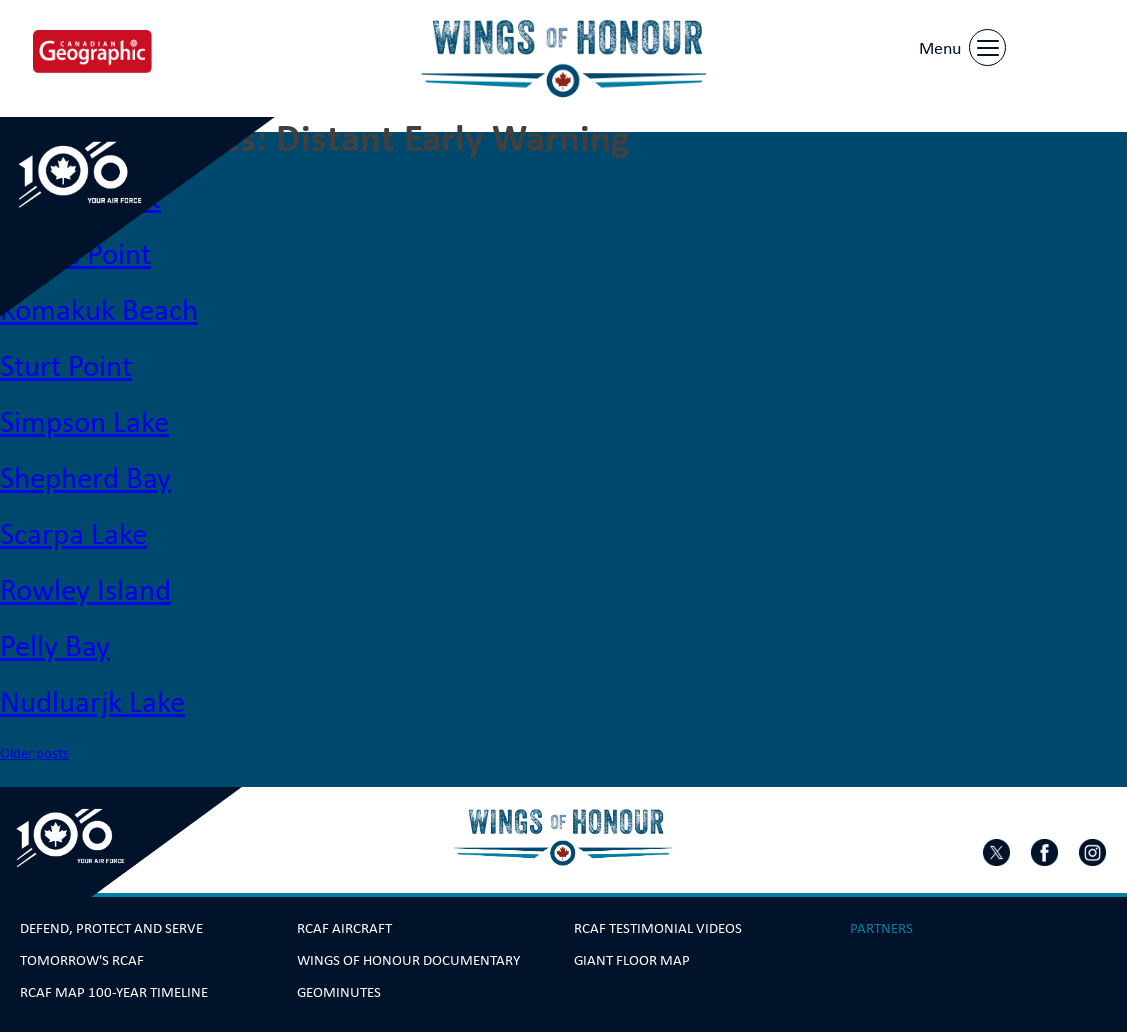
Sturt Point (66, 365)
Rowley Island (85, 589)
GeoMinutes (339, 992)
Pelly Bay (55, 645)
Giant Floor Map (632, 960)
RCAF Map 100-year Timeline (114, 992)
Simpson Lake (84, 421)
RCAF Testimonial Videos (658, 928)
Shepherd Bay (85, 477)
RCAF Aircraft (344, 928)
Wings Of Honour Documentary (408, 960)
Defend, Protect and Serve (111, 928)
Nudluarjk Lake (92, 701)
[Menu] (960, 44)
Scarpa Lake (73, 533)
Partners (881, 928)
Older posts (34, 752)
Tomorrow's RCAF (82, 960)
